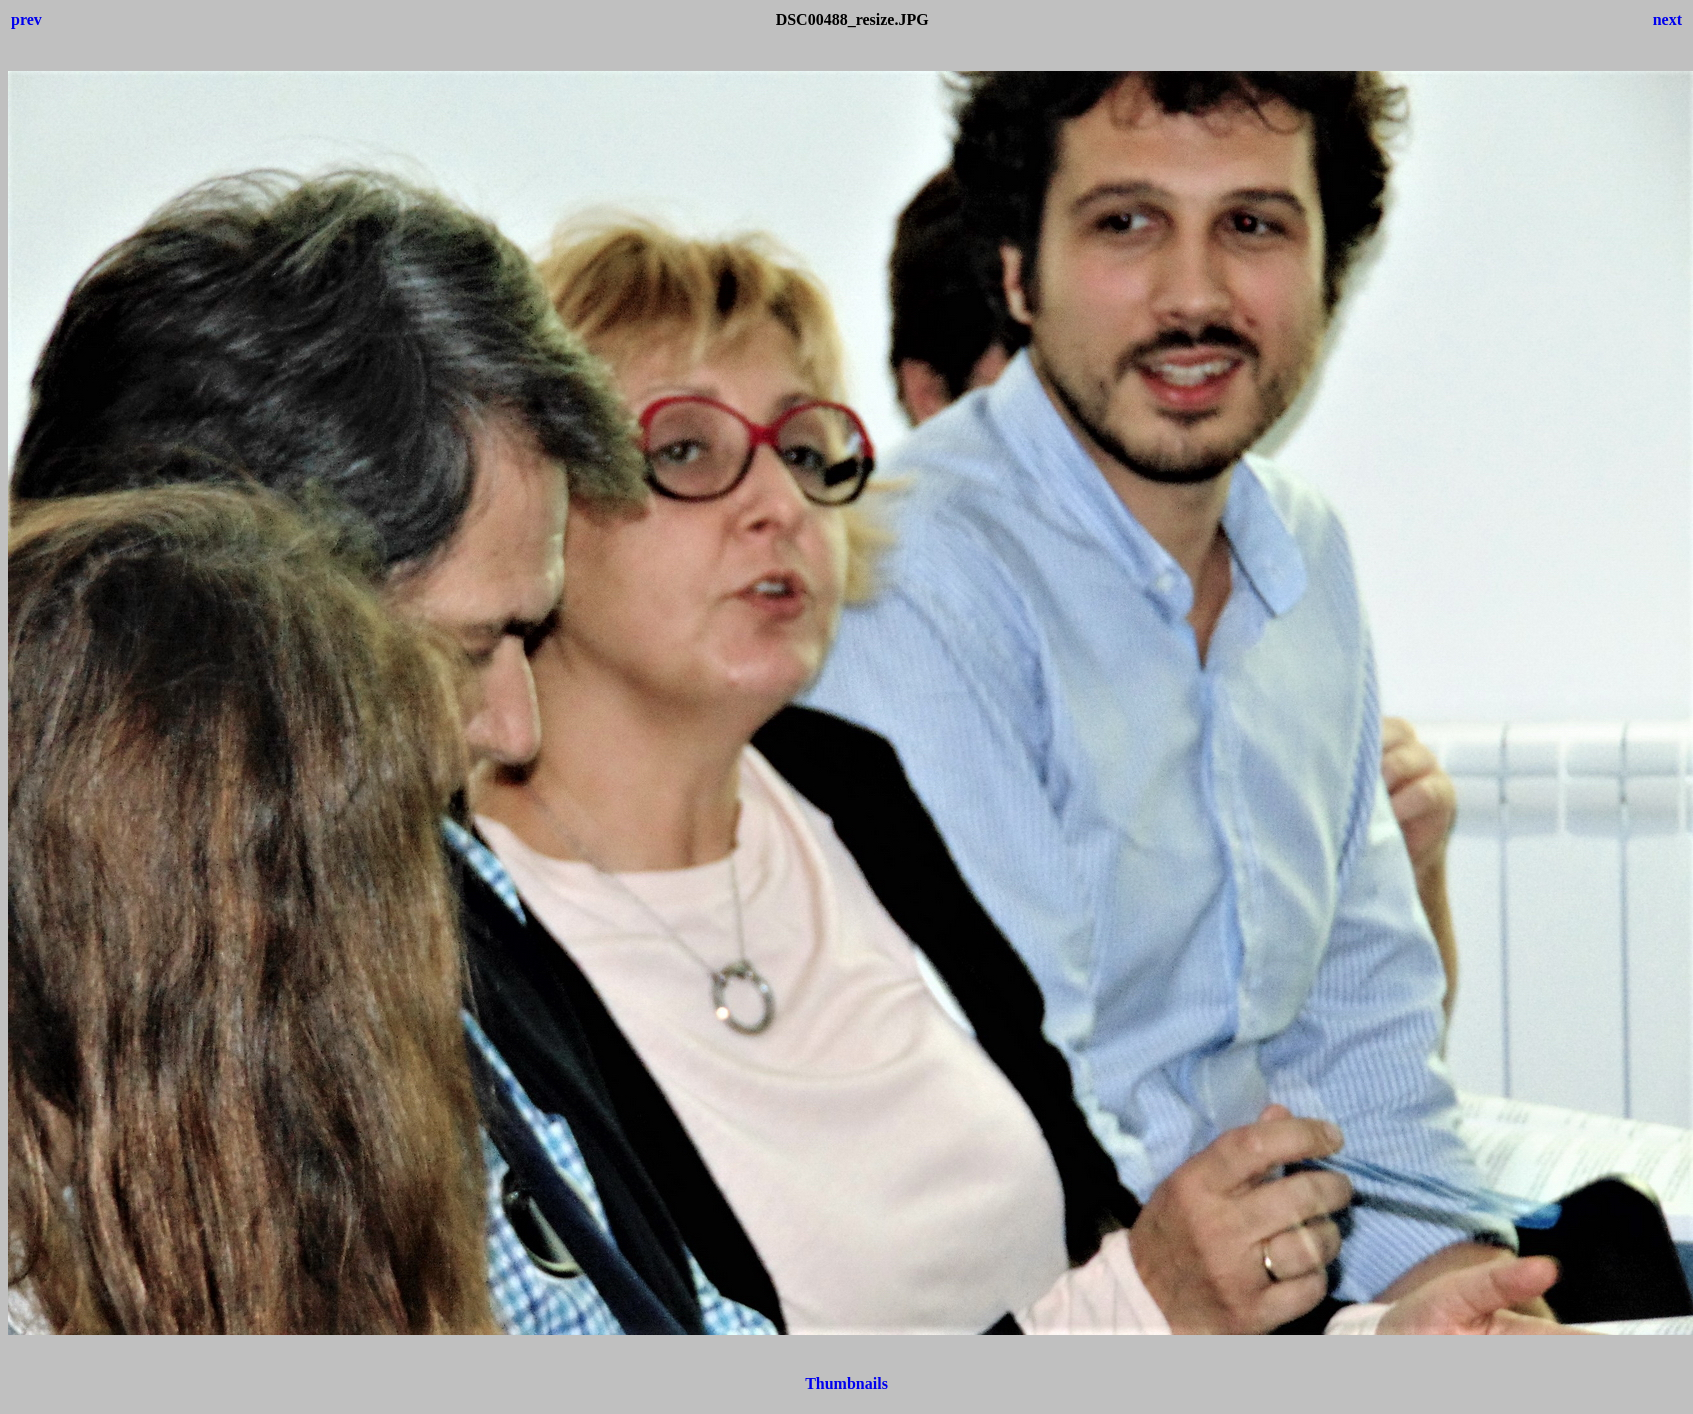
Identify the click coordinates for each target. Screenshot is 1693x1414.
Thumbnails (846, 1383)
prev (26, 19)
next (1667, 19)
